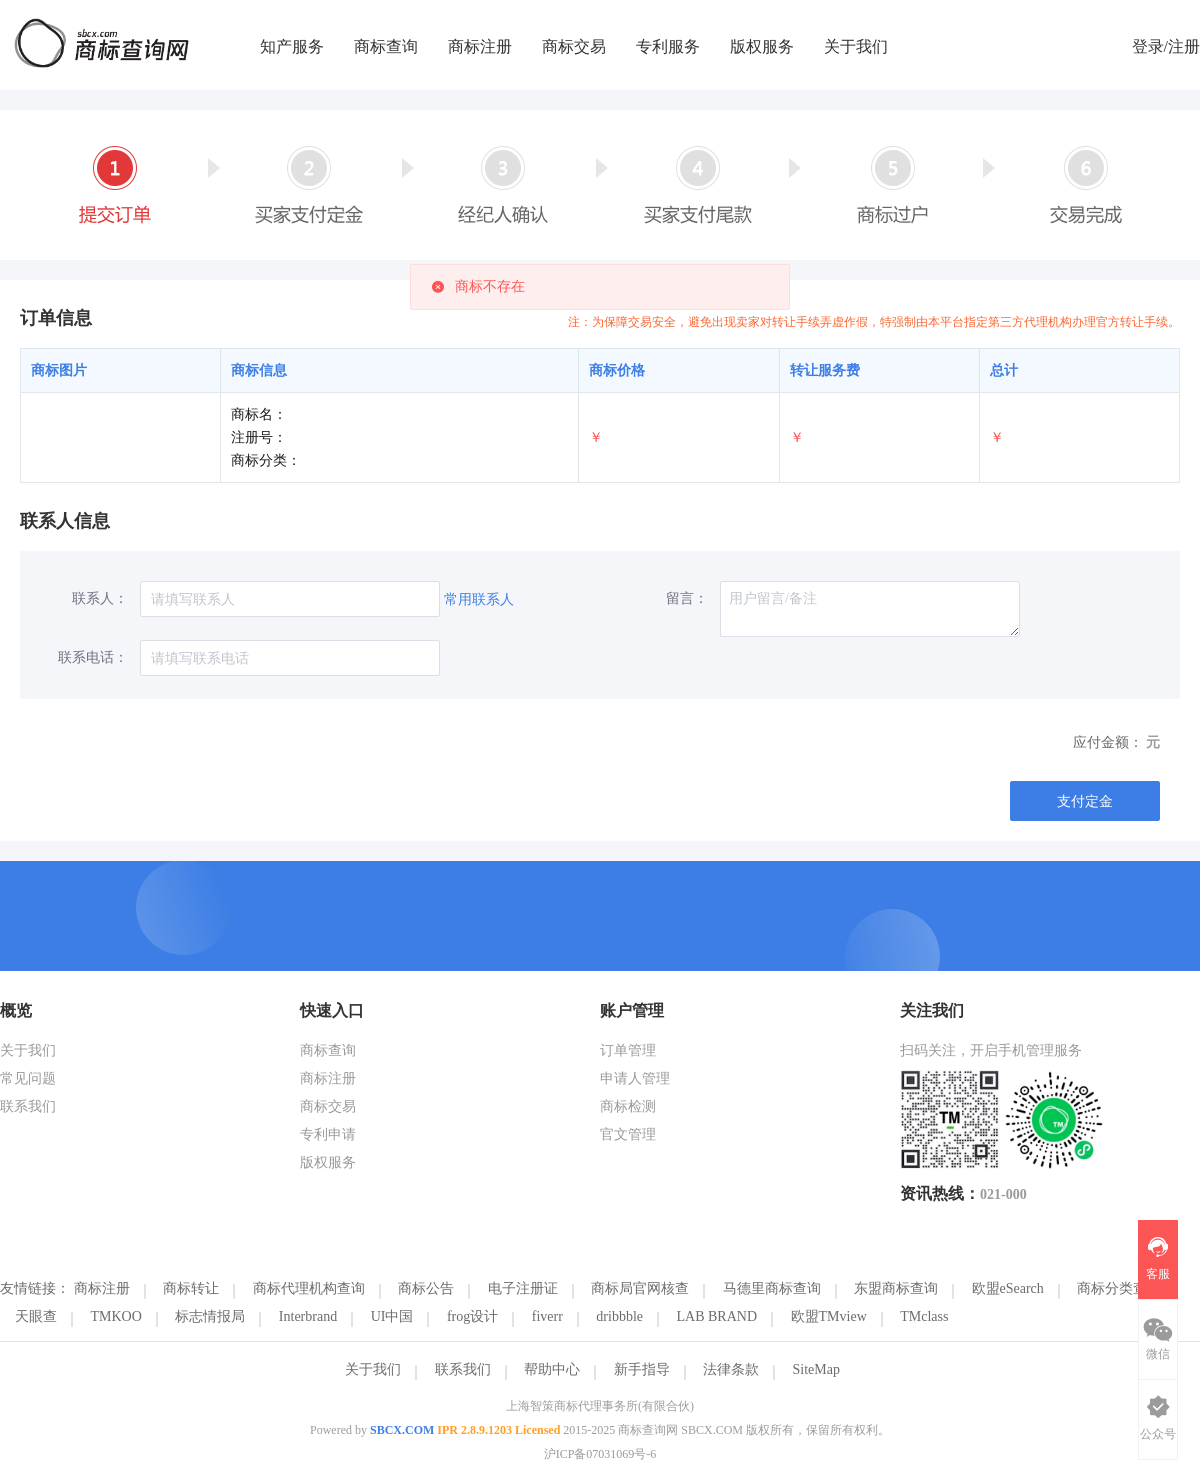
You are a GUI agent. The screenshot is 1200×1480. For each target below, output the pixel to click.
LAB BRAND (717, 1316)
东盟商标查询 (896, 1288)
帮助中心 (552, 1369)
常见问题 (28, 1078)
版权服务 (762, 46)
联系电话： (93, 657)
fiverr (547, 1316)
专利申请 (328, 1134)
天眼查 (36, 1316)
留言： (687, 598)
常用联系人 (479, 599)
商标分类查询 (1119, 1288)
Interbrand (308, 1316)
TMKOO (116, 1316)
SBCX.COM (402, 1430)
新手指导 (642, 1369)
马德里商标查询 (772, 1288)
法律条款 (731, 1369)
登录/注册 (1166, 46)
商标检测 (628, 1106)
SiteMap (816, 1369)
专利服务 (668, 46)
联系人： (100, 598)
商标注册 (480, 46)
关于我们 (856, 46)
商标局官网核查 (640, 1288)
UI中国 (392, 1316)
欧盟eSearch (1008, 1288)
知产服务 (292, 46)
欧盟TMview (829, 1316)
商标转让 (191, 1288)
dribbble (619, 1316)
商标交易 (574, 46)
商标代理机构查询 (309, 1288)
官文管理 (628, 1134)
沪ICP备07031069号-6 (600, 1454)
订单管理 (628, 1050)
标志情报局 (210, 1316)
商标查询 (386, 46)
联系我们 (28, 1106)
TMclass (924, 1316)
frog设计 (472, 1316)
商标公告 (426, 1288)
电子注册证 (523, 1288)
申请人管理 (635, 1078)
